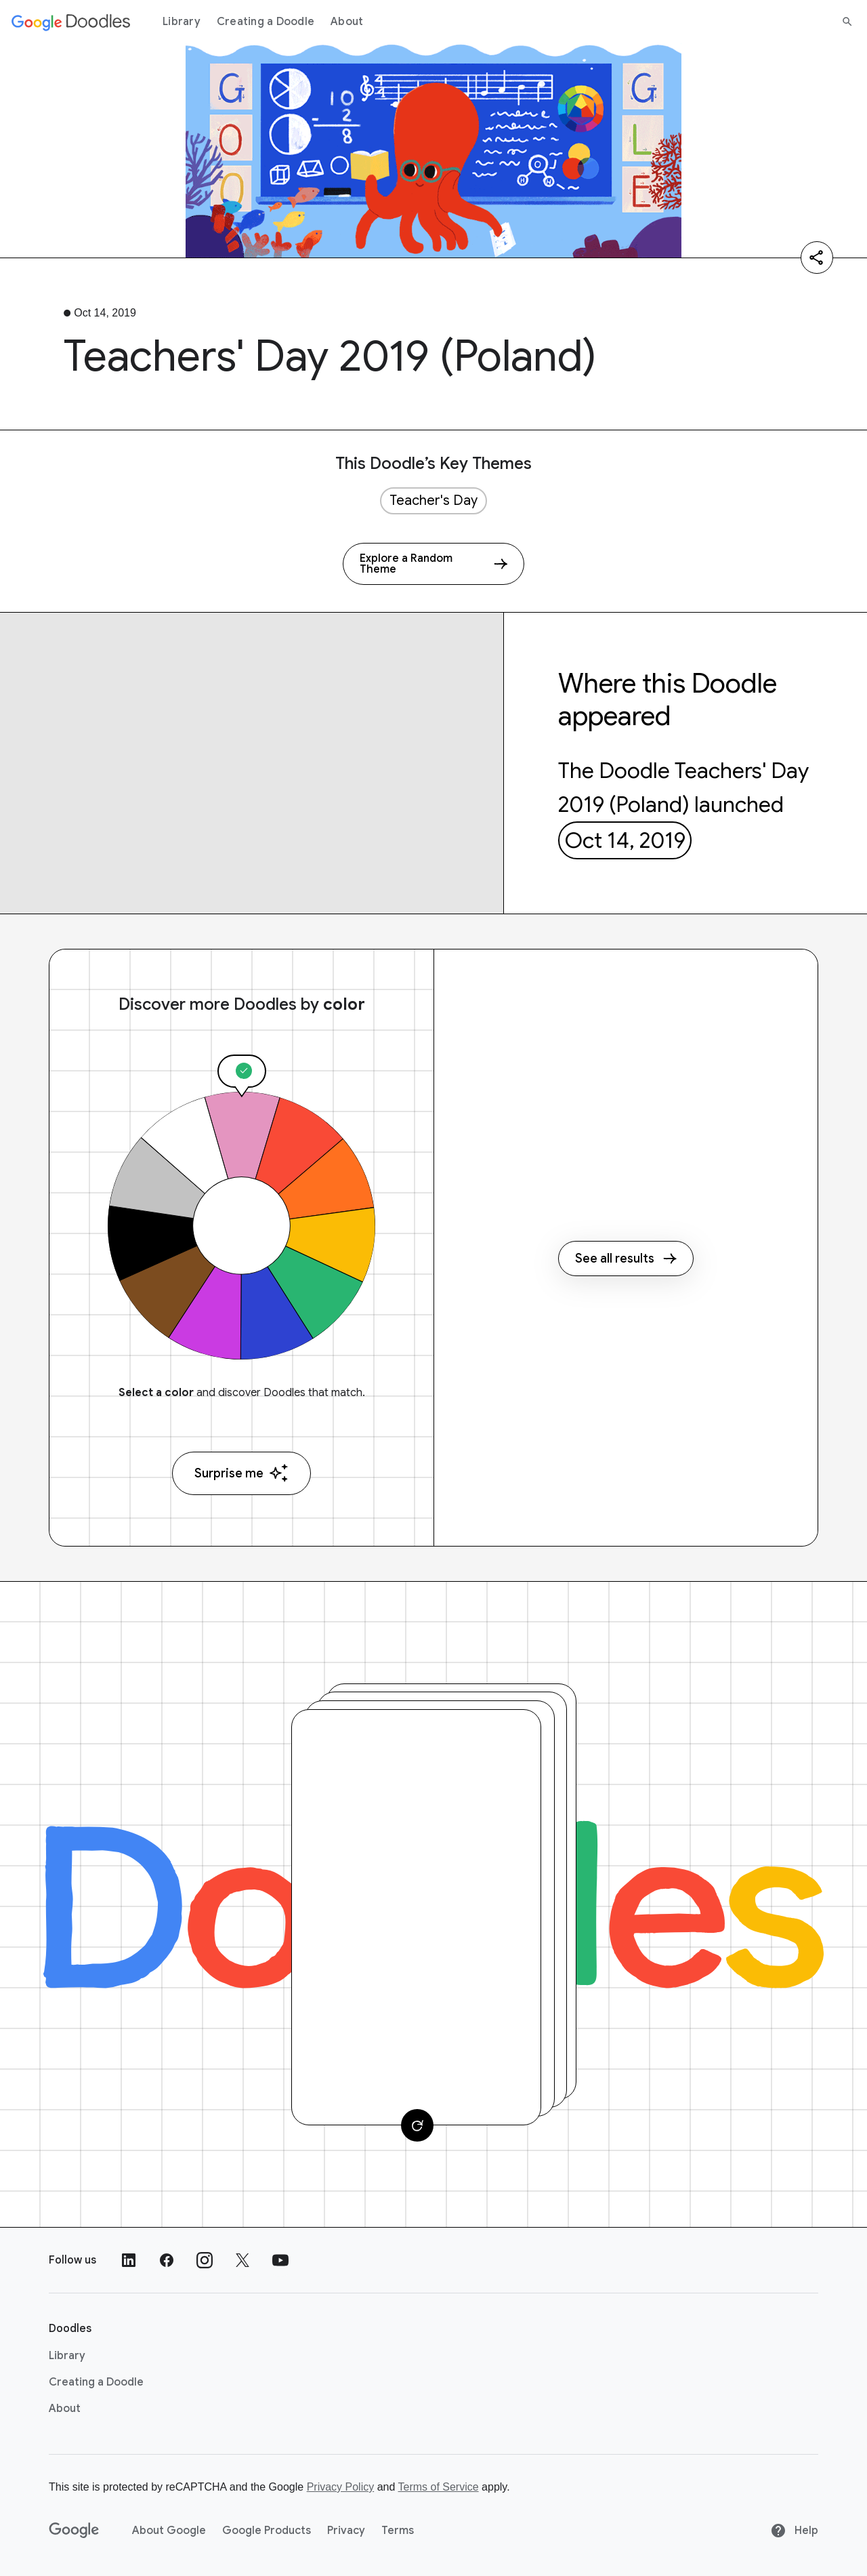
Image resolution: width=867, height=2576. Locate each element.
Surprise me (241, 1473)
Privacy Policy (341, 2487)
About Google (169, 2530)
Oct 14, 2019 (625, 840)
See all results (626, 1258)
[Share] (817, 257)
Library (181, 21)
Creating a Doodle (265, 21)
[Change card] (417, 2125)
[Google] (74, 2530)
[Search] (847, 21)
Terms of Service (438, 2487)
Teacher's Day (433, 500)
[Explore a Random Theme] (433, 564)
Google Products (266, 2530)
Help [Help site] (794, 2530)
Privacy (346, 2530)
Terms (397, 2530)
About (347, 21)
